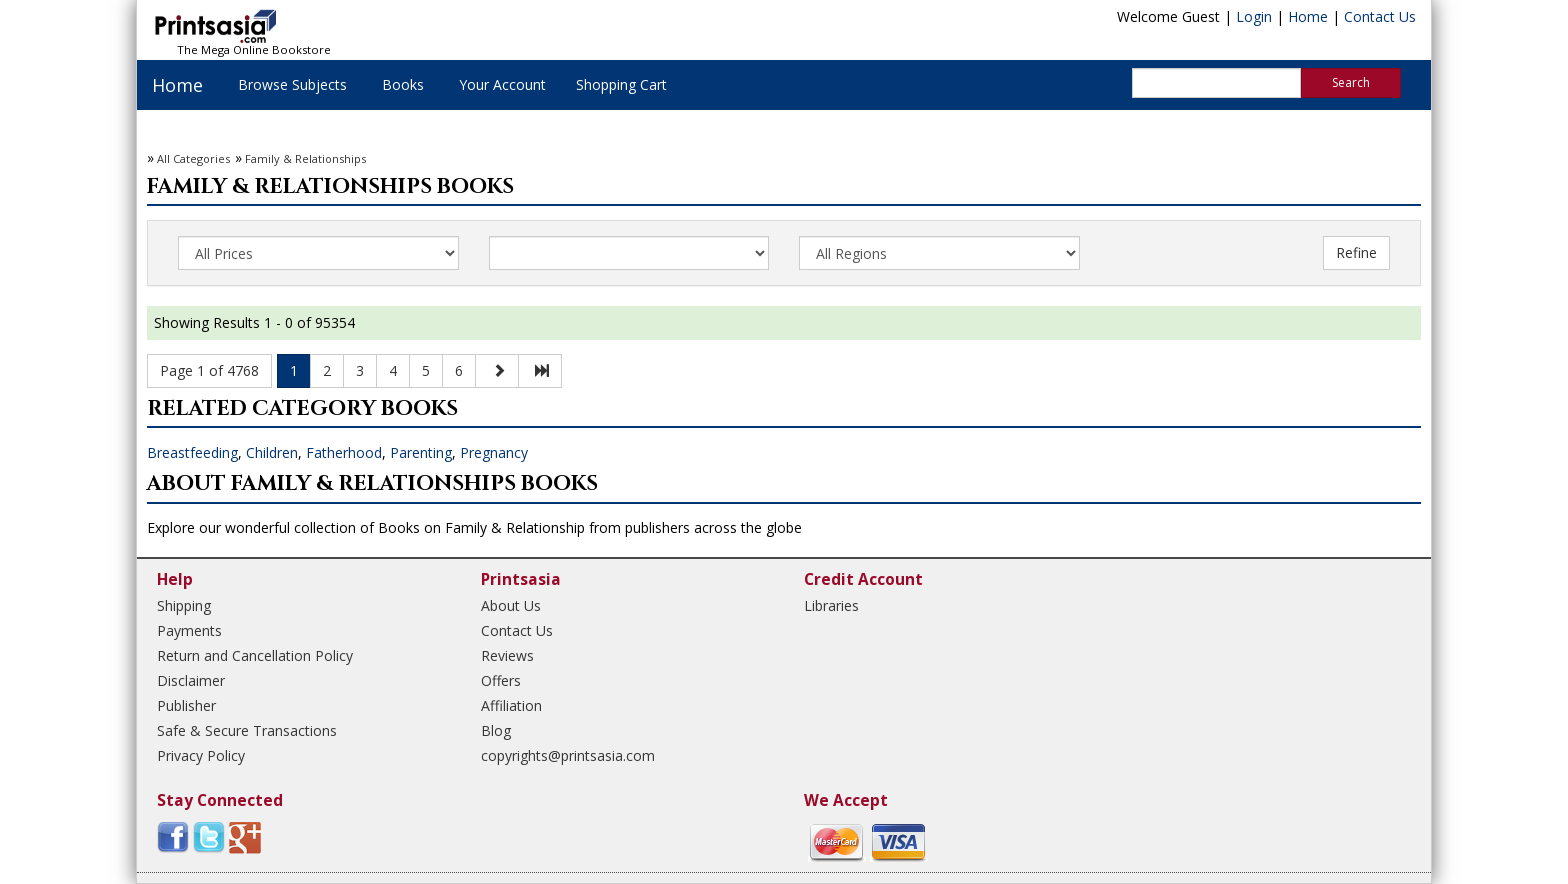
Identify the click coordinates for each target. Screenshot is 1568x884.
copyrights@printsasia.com (568, 755)
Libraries (831, 605)
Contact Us (1380, 16)
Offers (501, 680)
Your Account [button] (502, 84)
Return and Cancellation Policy (255, 655)
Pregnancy (494, 452)
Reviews (507, 655)
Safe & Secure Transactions (247, 730)
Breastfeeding (192, 452)
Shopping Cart (621, 84)
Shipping (184, 605)
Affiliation (511, 705)
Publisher (186, 705)
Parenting (421, 452)
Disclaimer (191, 680)
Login (1254, 16)
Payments (189, 630)
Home (1308, 16)
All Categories (193, 158)
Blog (496, 730)
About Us (511, 605)
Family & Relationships (305, 158)
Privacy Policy (201, 755)
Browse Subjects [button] (292, 84)
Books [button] (403, 84)
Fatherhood (344, 452)
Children (272, 452)
